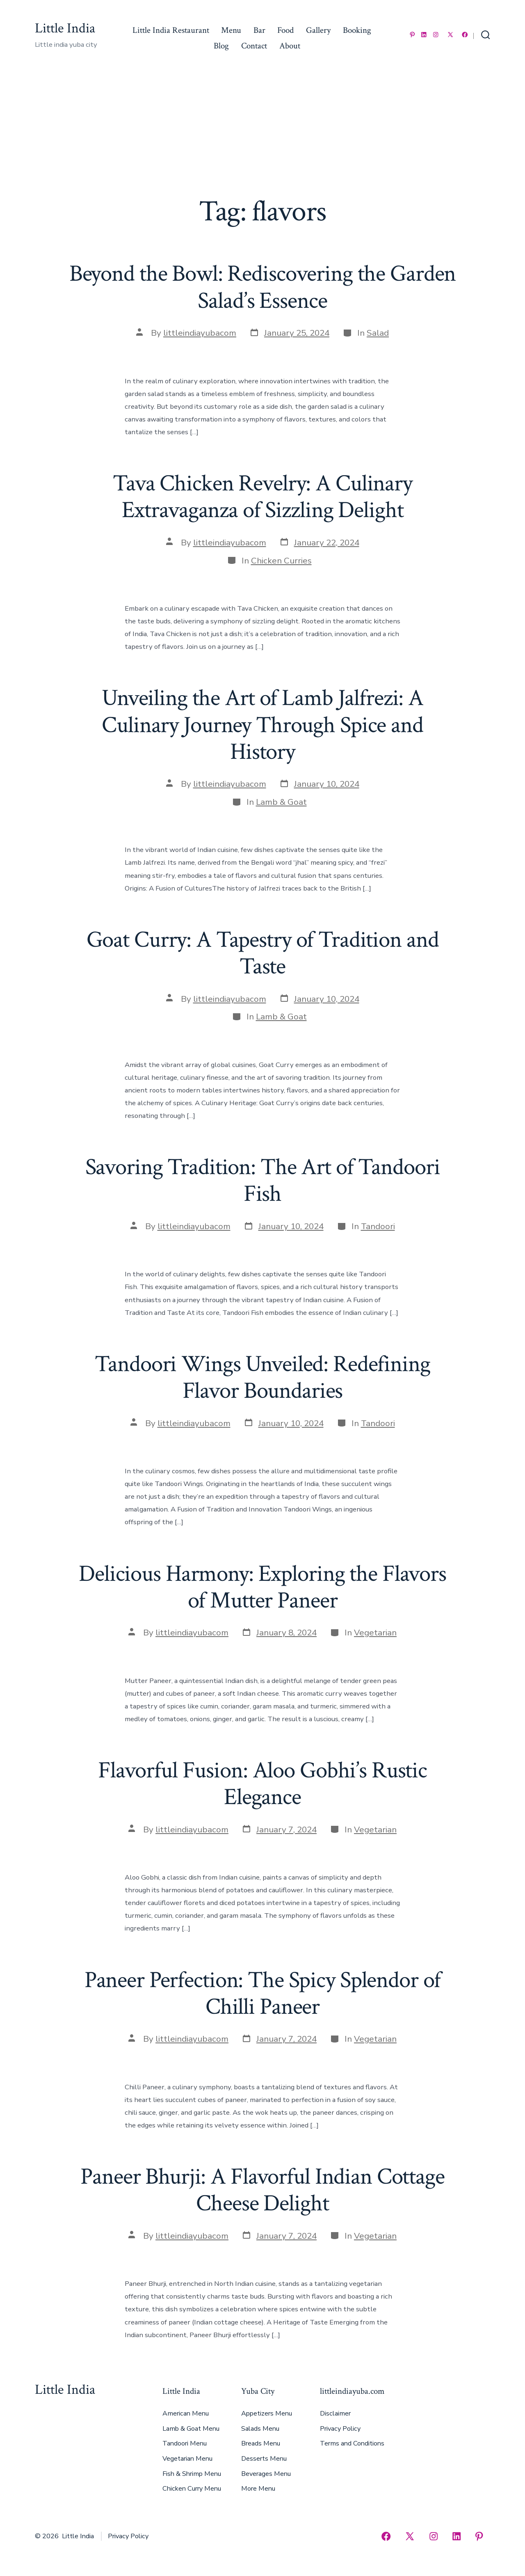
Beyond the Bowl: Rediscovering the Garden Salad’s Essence (262, 287)
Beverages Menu (266, 2473)
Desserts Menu (264, 2458)
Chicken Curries (281, 560)
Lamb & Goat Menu (190, 2428)
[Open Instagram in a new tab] (436, 35)
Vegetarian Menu (187, 2458)
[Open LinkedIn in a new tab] (424, 35)
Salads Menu (260, 2428)
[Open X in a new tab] (450, 35)
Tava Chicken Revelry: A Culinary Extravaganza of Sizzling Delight (262, 496)
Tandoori (378, 1226)
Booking (357, 30)
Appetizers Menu (266, 2413)
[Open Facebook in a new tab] (465, 35)
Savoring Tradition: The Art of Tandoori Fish (262, 1180)
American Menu (185, 2413)
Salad (378, 333)
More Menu (258, 2488)
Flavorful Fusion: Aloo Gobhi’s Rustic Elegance (262, 1783)
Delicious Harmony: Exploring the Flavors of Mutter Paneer (262, 1587)
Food (285, 30)
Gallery (318, 30)
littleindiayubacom (199, 333)
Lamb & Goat (281, 802)
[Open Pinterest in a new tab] (412, 35)
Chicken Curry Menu (191, 2488)
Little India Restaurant (170, 30)
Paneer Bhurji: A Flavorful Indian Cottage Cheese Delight (262, 2190)
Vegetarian (375, 1632)
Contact (254, 45)
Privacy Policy (340, 2428)
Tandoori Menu (184, 2443)
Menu (231, 30)
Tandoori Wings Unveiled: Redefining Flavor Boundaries (262, 1377)
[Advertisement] (262, 133)
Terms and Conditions (352, 2443)
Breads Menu (260, 2443)
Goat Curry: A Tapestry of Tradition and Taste (263, 953)
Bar (259, 30)
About (289, 45)
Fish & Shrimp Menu (191, 2473)
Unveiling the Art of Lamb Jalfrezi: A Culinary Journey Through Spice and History (262, 725)
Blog (221, 45)
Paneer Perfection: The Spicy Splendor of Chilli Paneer (262, 1993)
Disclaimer (335, 2413)
